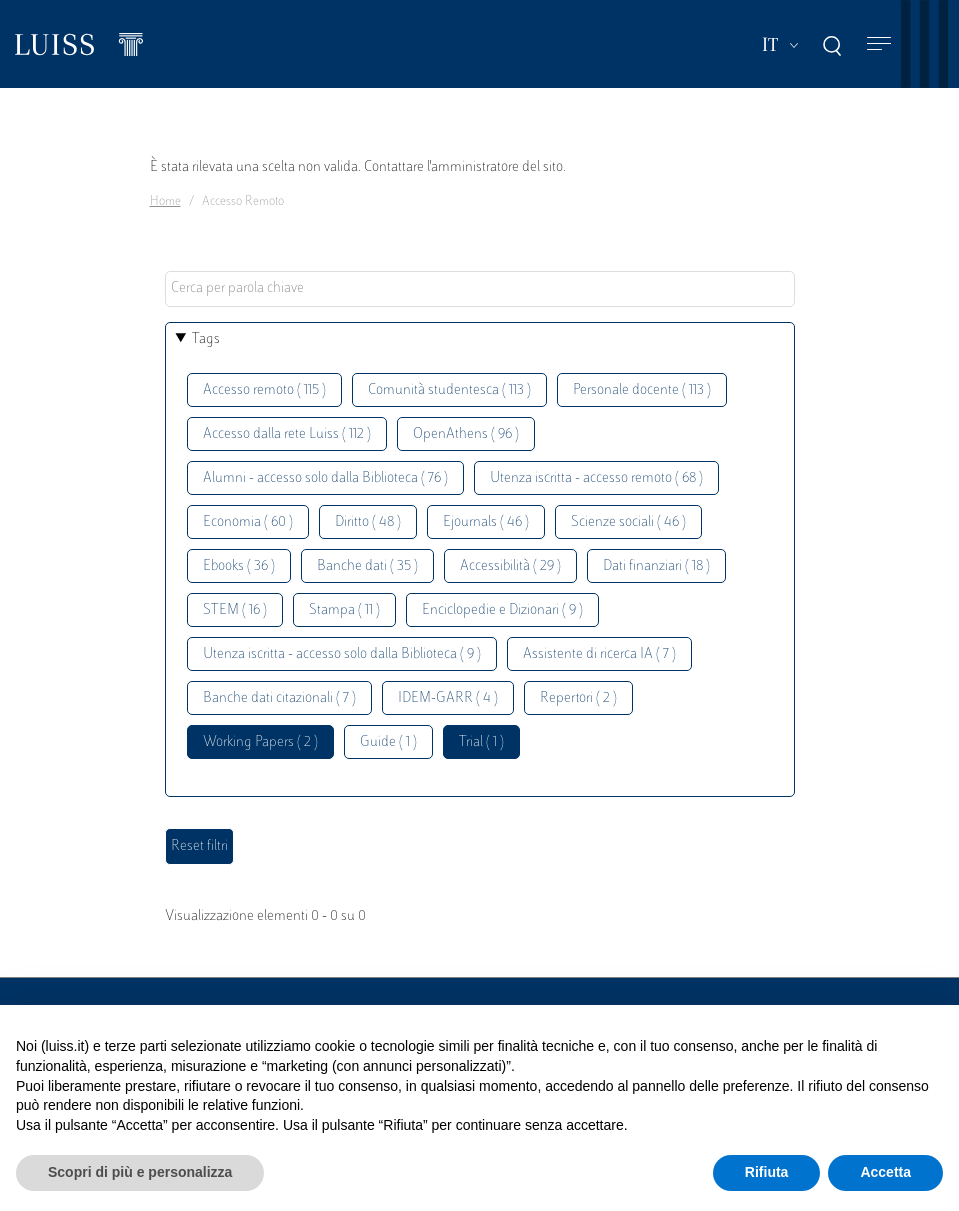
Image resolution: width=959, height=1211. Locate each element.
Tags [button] (206, 339)
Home (165, 202)
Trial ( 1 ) (481, 742)
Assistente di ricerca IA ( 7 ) (599, 654)
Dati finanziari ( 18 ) (656, 566)
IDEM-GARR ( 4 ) (448, 698)
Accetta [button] (885, 1172)
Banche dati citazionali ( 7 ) (279, 698)
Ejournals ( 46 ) (486, 522)
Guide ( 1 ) (388, 742)
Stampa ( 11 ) (344, 610)
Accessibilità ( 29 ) (510, 566)
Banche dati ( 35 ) (367, 566)
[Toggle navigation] (879, 44)
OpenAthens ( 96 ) (466, 434)
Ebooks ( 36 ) (239, 566)
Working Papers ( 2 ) (260, 742)
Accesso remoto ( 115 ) (264, 390)
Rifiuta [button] (767, 1172)
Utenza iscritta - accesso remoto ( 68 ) (596, 478)
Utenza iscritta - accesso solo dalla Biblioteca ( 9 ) (342, 654)
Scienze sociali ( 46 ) (628, 522)
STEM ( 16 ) (235, 610)
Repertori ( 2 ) (578, 698)
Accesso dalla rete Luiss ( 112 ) (287, 434)
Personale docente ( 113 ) (642, 390)
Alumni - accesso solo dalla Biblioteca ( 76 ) (325, 478)
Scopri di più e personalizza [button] (140, 1172)
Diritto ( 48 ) (368, 522)
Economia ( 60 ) (248, 522)
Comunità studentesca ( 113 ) (449, 390)
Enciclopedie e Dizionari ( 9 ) (502, 610)
